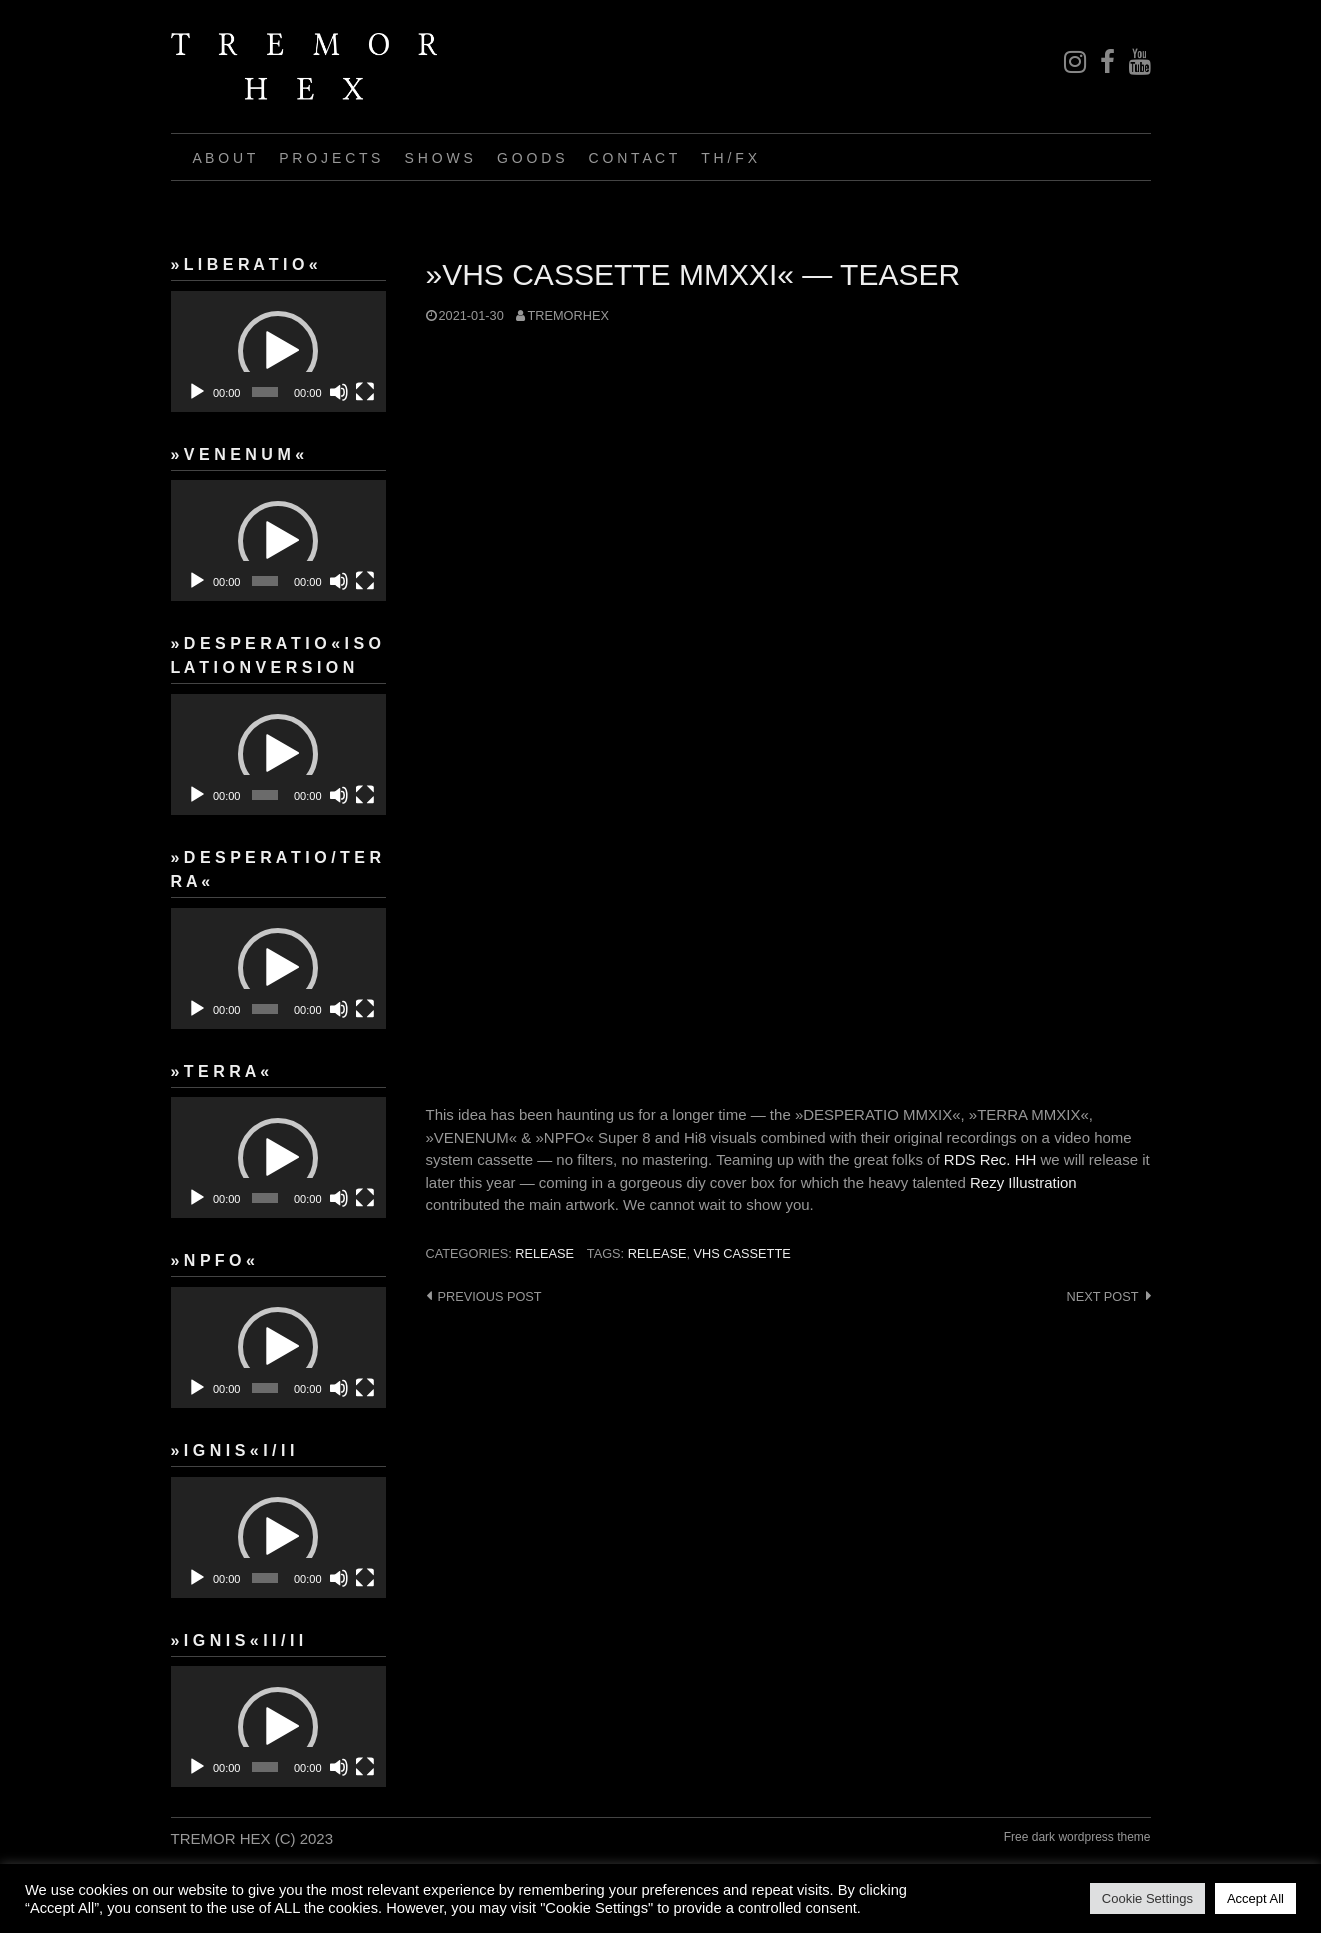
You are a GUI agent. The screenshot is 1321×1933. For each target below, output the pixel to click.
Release (657, 1253)
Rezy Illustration (1023, 1182)
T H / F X (729, 158)
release (544, 1253)
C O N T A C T (633, 158)
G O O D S (531, 158)
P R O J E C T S (329, 158)
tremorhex (567, 315)
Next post (1102, 1296)
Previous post (490, 1296)
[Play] (197, 392)
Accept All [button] (1255, 1898)
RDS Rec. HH (990, 1159)
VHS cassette (742, 1253)
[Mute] (339, 392)
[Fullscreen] (365, 392)
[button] (278, 351)
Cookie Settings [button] (1147, 1898)
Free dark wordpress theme (1077, 1837)
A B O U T (224, 158)
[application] (278, 351)
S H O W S (438, 158)
